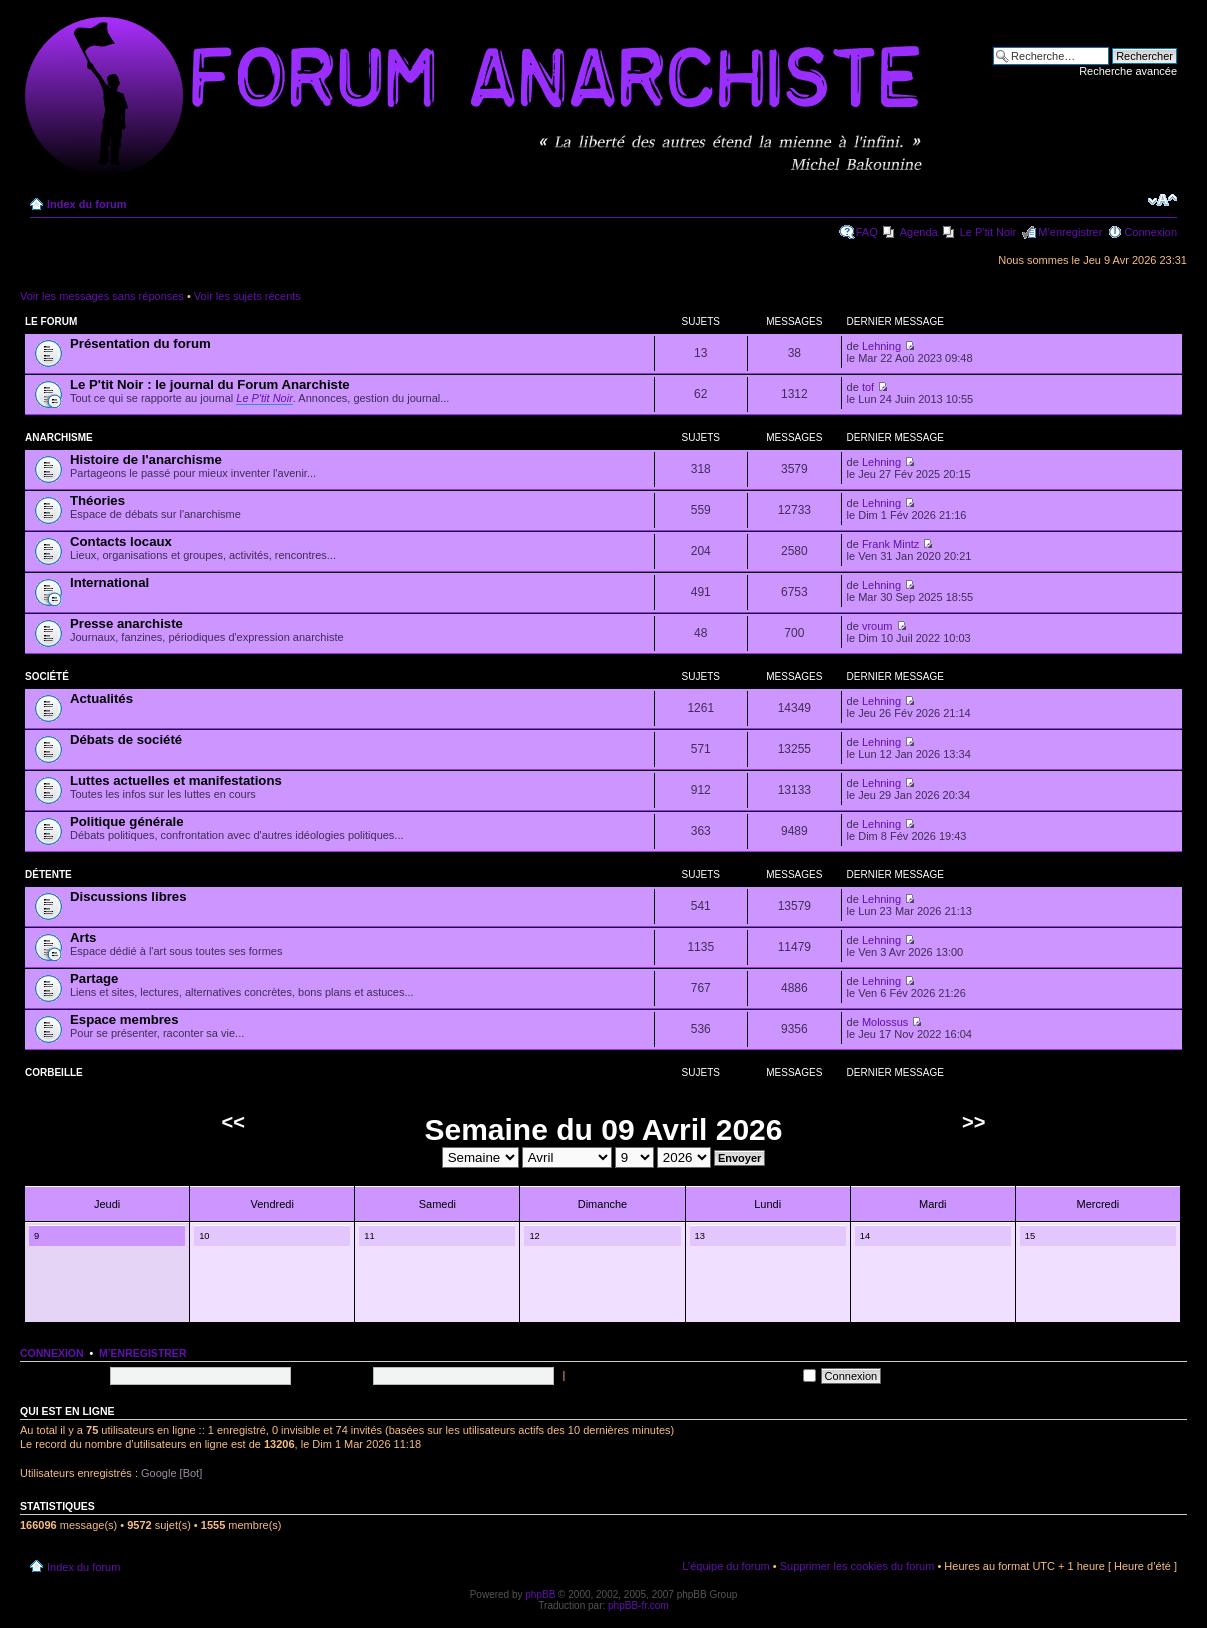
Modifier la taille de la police (1162, 200)
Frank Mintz (890, 544)
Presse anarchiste (126, 623)
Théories (97, 500)
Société (47, 676)
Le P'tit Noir (988, 232)
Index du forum (86, 204)
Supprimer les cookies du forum (857, 1566)
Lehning (881, 346)
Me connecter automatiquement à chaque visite (691, 1375)
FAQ (867, 232)
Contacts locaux (121, 541)
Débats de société (126, 739)
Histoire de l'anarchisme (146, 459)
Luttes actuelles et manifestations (176, 780)
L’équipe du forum (725, 1566)
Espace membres (124, 1019)
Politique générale (127, 821)
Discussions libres (128, 896)
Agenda (919, 232)
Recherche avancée (1128, 71)
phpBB (540, 1594)
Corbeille (54, 1072)
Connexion (1150, 232)
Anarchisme (59, 437)
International (109, 582)
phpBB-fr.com (638, 1605)
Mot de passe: (333, 1375)
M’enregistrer (1070, 232)
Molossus (885, 1022)
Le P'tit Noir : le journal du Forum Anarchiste (210, 384)
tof (868, 387)
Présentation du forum (140, 343)
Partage (94, 978)
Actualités (101, 698)
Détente (48, 874)
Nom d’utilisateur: (62, 1375)
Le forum (51, 321)
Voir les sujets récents (247, 296)
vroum (877, 626)
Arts (83, 937)
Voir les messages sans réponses (102, 296)
